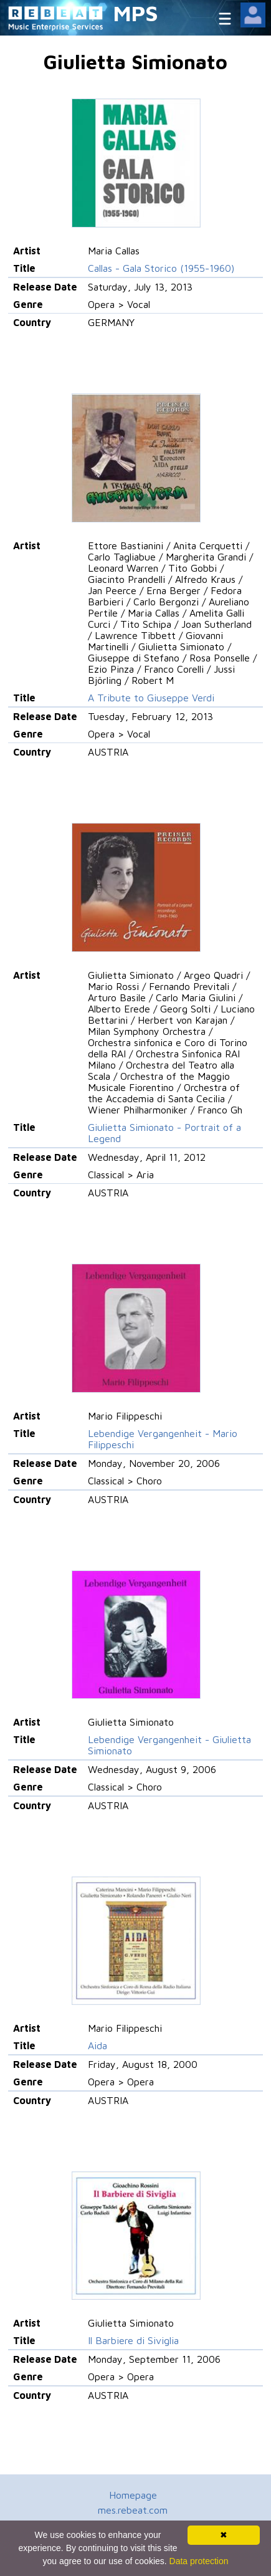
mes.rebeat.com (133, 2510)
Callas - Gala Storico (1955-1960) (161, 268)
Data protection (199, 2561)
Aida (97, 2045)
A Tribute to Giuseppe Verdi (151, 697)
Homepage (133, 2495)
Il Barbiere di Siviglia (133, 2340)
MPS (135, 13)
